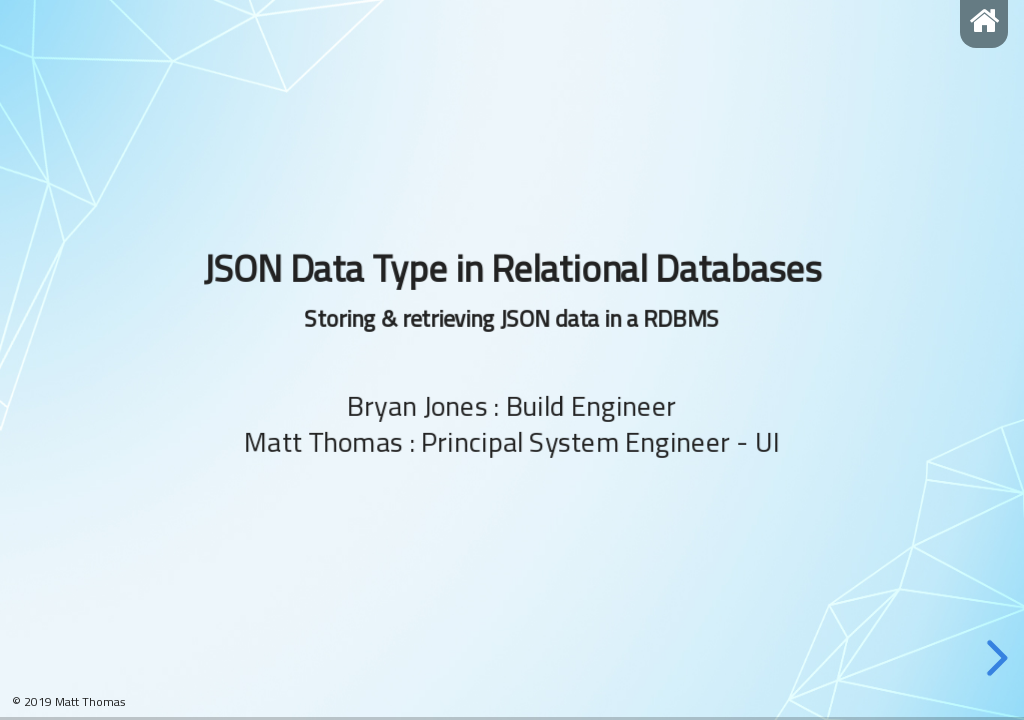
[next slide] (994, 658)
